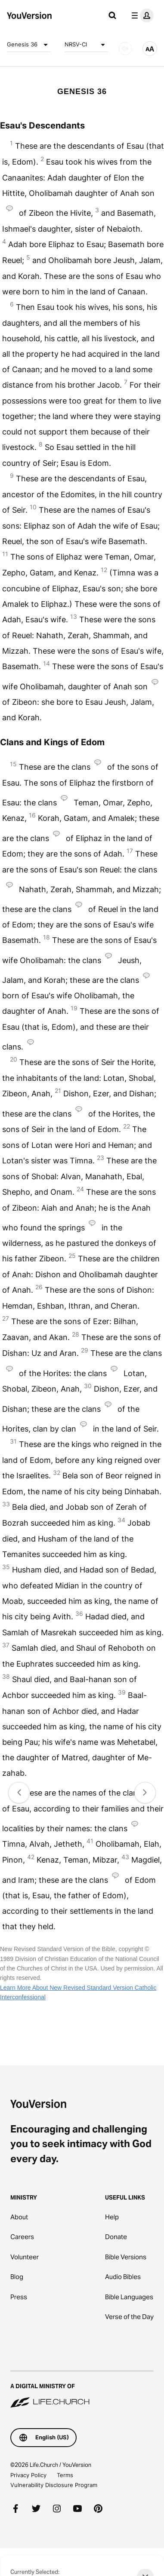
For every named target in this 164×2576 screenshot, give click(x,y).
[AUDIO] (125, 48)
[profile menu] (140, 15)
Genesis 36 (29, 45)
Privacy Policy (28, 2475)
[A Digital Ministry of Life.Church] (82, 2390)
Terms (65, 2475)
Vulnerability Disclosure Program (53, 2484)
